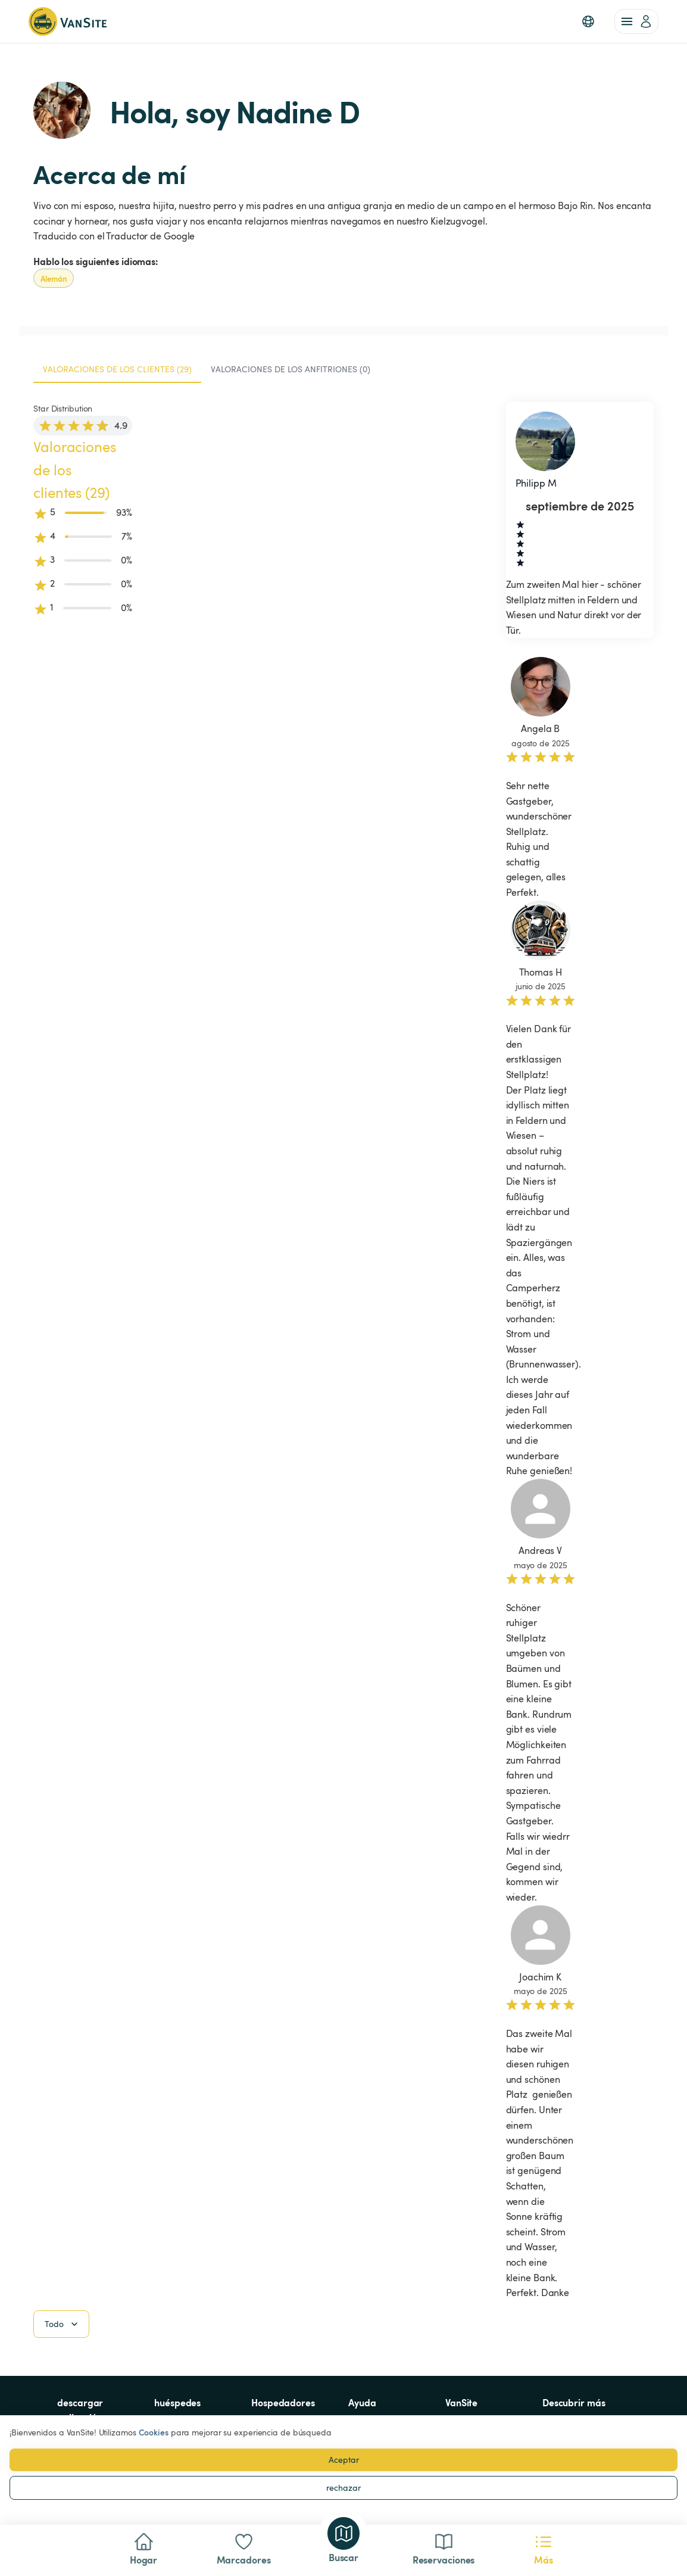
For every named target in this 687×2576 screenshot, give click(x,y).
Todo (62, 2324)
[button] (588, 21)
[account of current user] (636, 21)
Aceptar (344, 2459)
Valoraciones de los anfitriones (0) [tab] (290, 369)
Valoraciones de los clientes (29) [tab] (117, 369)
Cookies (153, 2432)
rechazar (343, 2487)
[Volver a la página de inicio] (68, 21)
